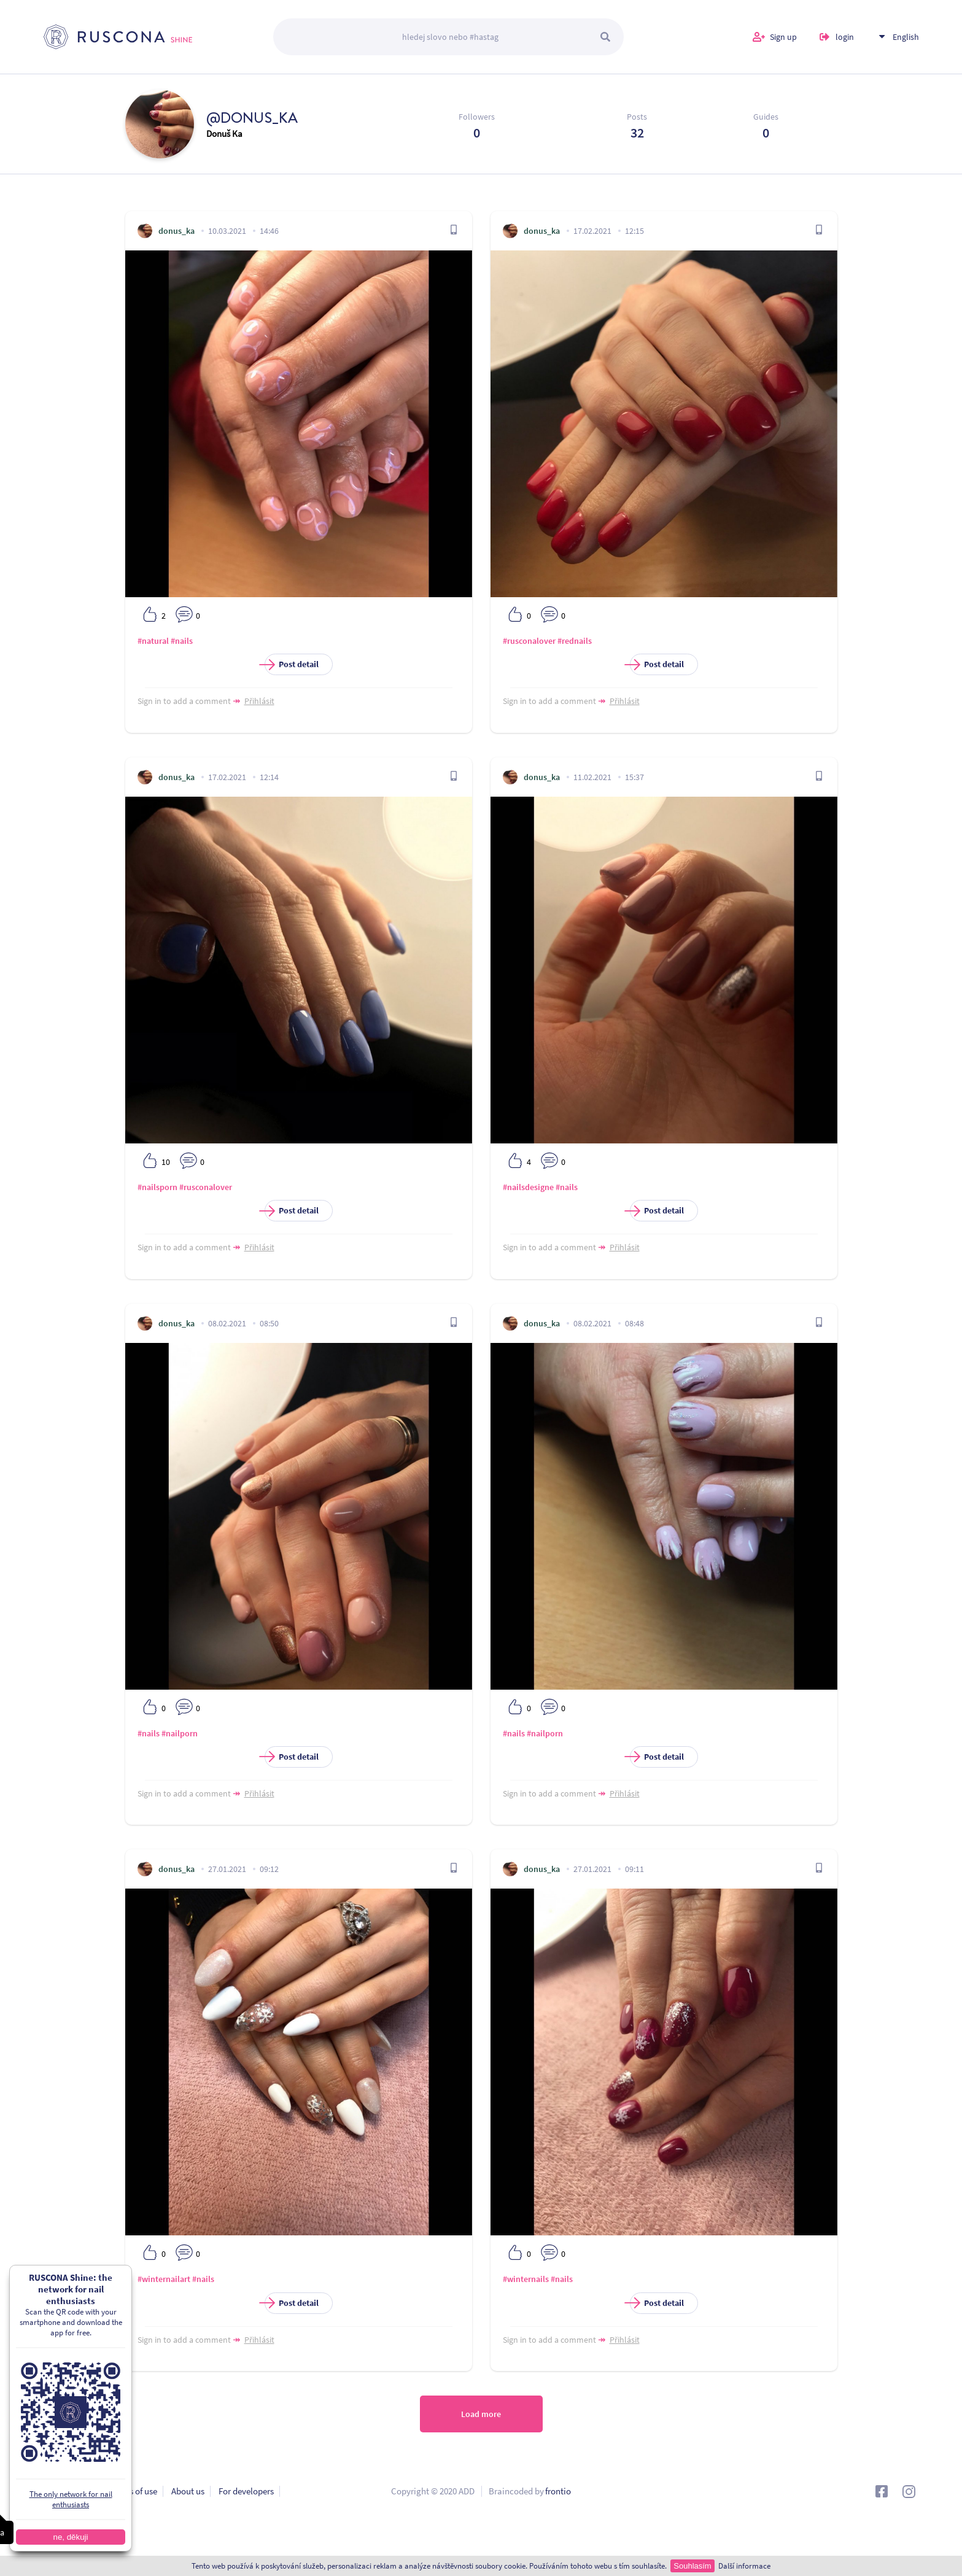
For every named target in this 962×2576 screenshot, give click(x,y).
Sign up (783, 36)
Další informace (744, 2566)
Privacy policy (69, 2491)
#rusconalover (529, 640)
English (906, 36)
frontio (558, 2491)
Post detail (292, 664)
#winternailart (164, 2278)
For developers (246, 2491)
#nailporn (179, 1733)
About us (187, 2491)
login (845, 36)
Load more (481, 2413)
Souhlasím (692, 2565)
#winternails (526, 2278)
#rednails (574, 640)
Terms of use (134, 2491)
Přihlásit (259, 700)
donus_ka (176, 230)
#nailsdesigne (528, 1187)
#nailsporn (157, 1187)
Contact (58, 2510)
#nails (182, 640)
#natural (153, 640)
